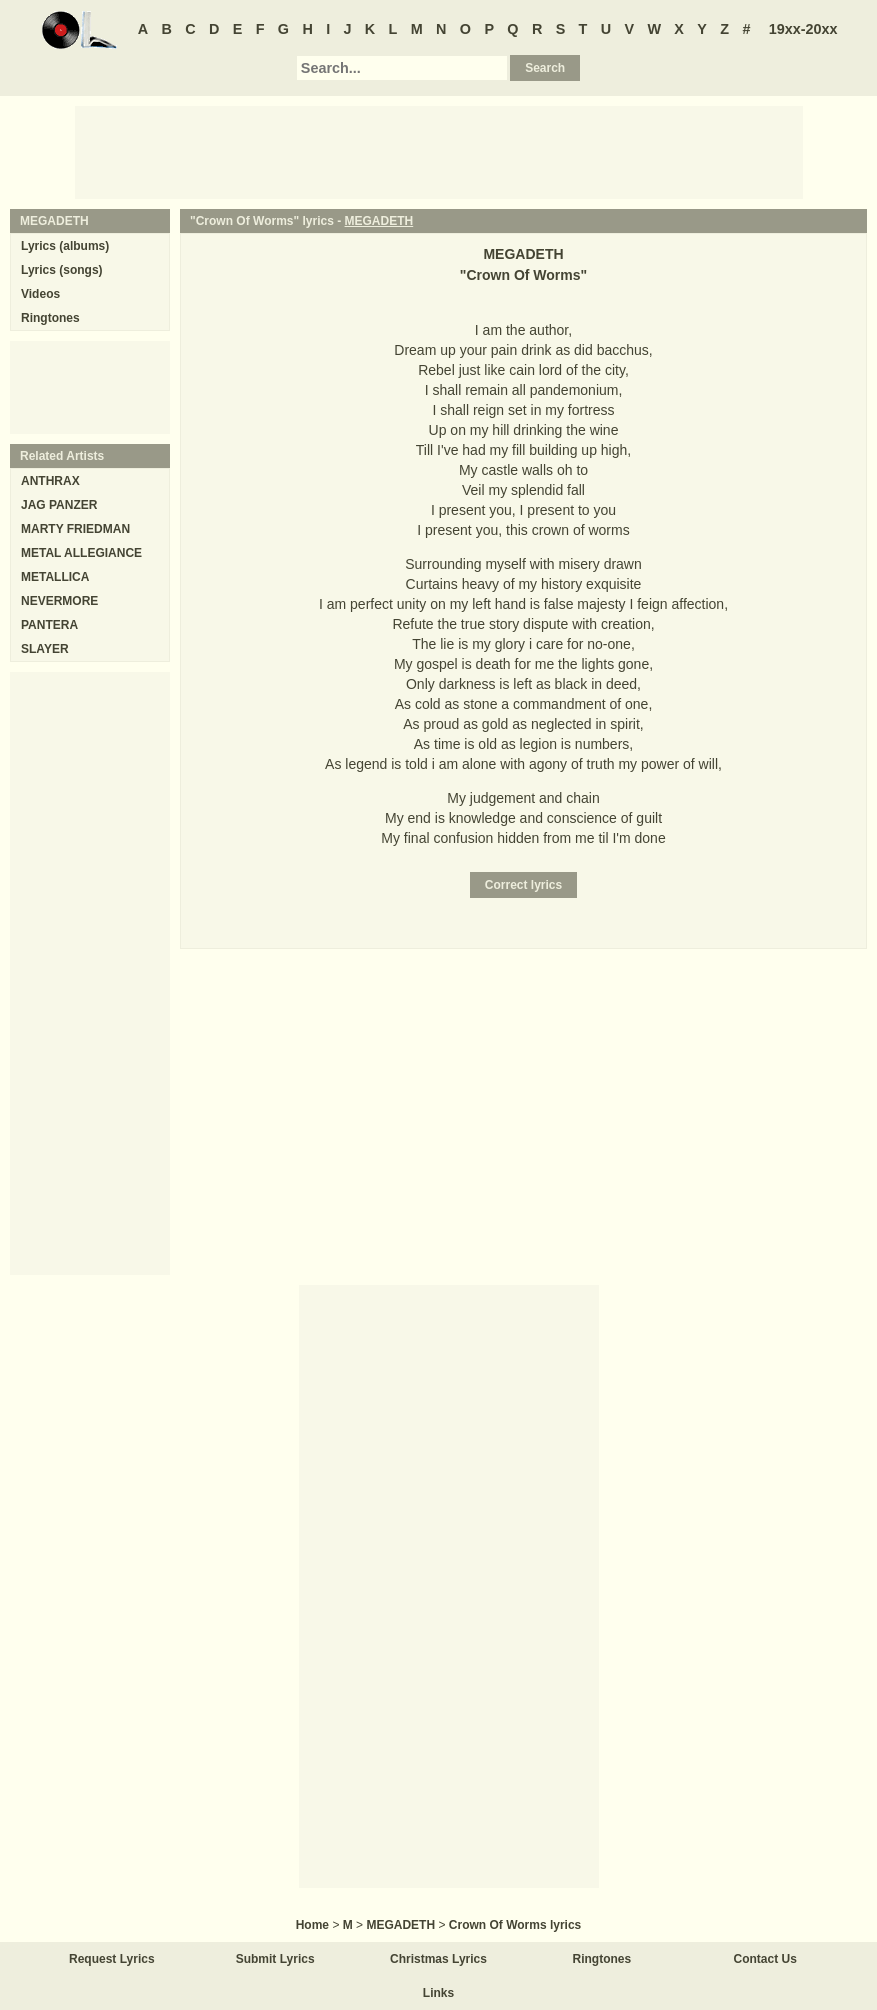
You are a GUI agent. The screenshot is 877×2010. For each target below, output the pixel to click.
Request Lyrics (112, 1959)
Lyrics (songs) (62, 270)
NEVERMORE (59, 601)
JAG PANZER (59, 505)
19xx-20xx (803, 29)
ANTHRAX (50, 481)
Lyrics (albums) (65, 246)
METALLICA (55, 577)
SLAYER (45, 649)
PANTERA (49, 625)
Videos (40, 294)
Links (438, 1993)
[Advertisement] (439, 151)
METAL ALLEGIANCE (81, 553)
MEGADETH (379, 221)
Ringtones (50, 318)
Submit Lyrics (275, 1959)
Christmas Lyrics (438, 1959)
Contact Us (765, 1959)
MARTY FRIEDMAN (75, 529)
